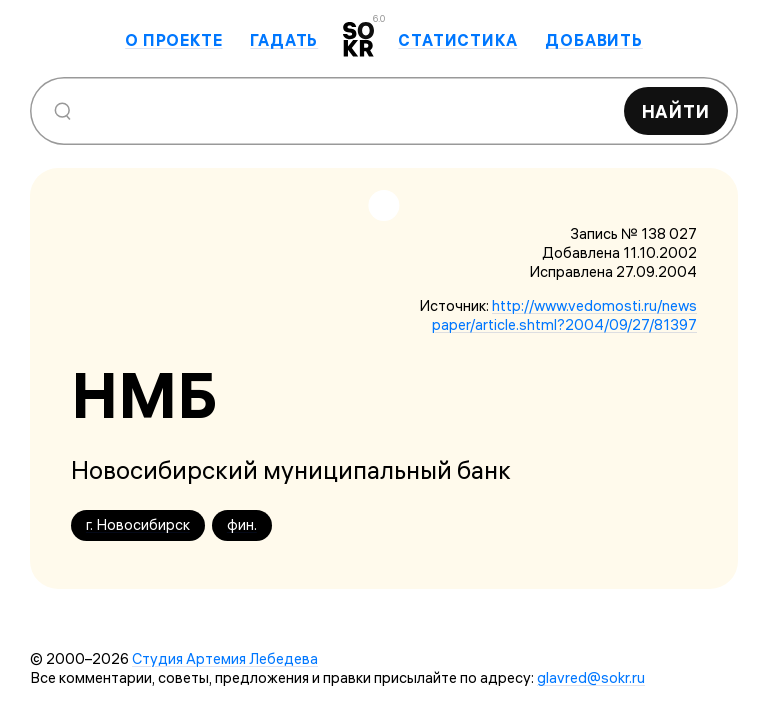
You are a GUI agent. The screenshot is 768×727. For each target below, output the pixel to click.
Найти (676, 111)
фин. (242, 524)
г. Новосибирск (138, 524)
